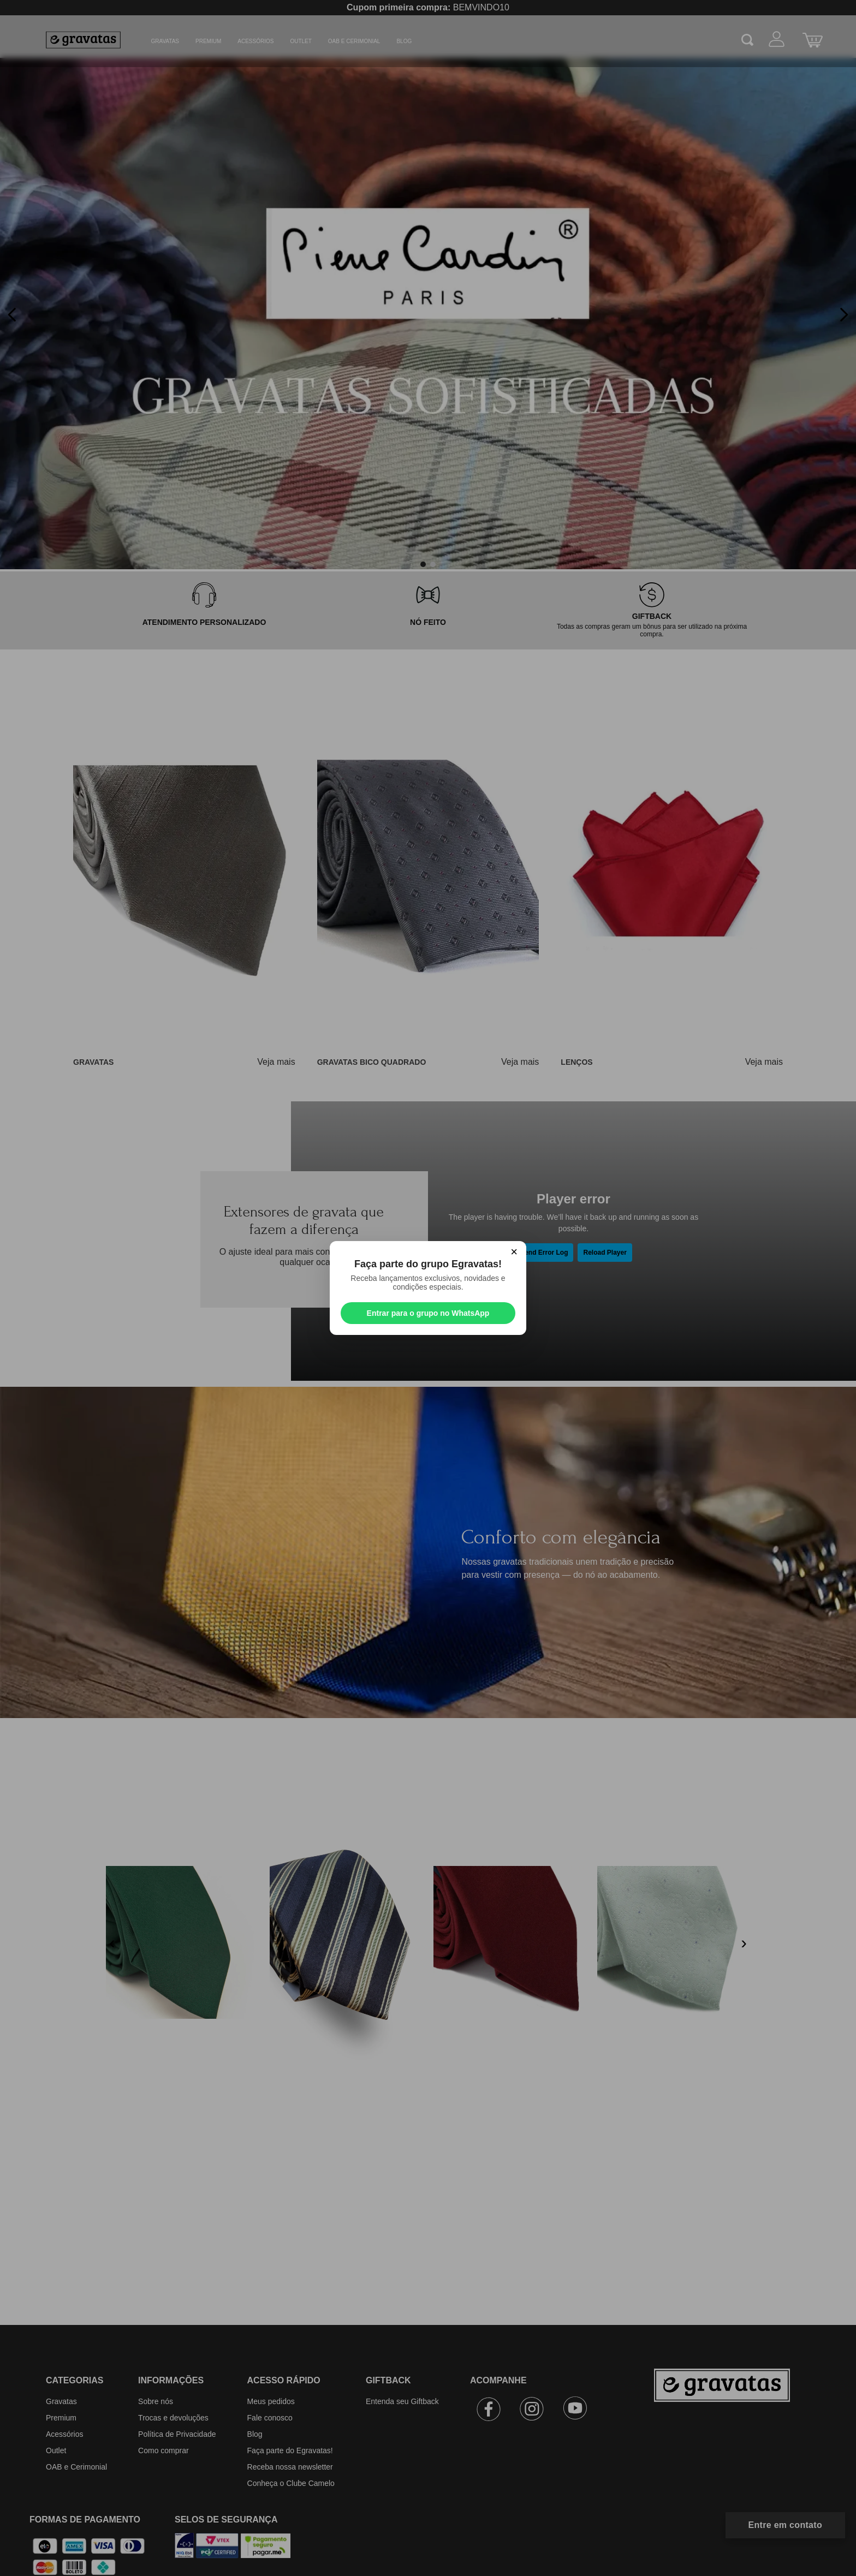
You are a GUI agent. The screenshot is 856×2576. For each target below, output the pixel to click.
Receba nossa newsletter (290, 2466)
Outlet (300, 41)
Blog (255, 2434)
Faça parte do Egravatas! (290, 2450)
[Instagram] (532, 2410)
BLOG (404, 41)
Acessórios (255, 41)
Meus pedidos (271, 2401)
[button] (423, 564)
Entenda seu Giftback (402, 2401)
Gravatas (165, 41)
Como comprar (163, 2450)
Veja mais (276, 1061)
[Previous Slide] (12, 314)
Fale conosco (270, 2417)
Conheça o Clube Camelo (291, 2483)
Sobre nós (155, 2401)
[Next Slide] (844, 314)
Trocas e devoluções (173, 2417)
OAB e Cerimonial (354, 41)
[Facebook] (489, 2410)
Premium (208, 41)
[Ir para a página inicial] (732, 2430)
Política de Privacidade (177, 2434)
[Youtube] (575, 2410)
